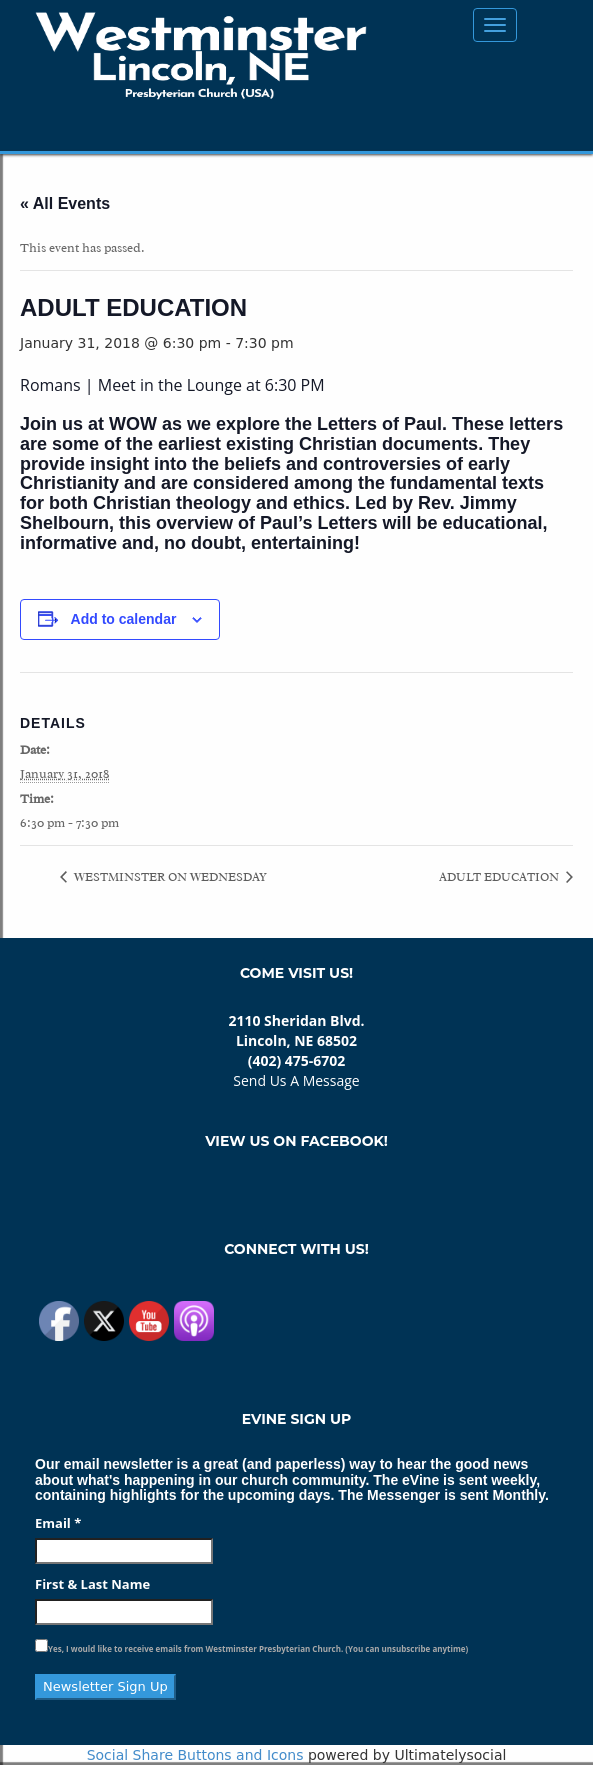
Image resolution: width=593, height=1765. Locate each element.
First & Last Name (92, 1584)
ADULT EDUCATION (500, 877)
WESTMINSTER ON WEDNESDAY (169, 877)
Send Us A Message (296, 1080)
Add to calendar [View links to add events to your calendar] (124, 619)
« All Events (65, 203)
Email (58, 1523)
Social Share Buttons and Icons (195, 1755)
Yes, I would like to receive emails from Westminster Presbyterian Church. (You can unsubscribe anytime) (258, 1648)
